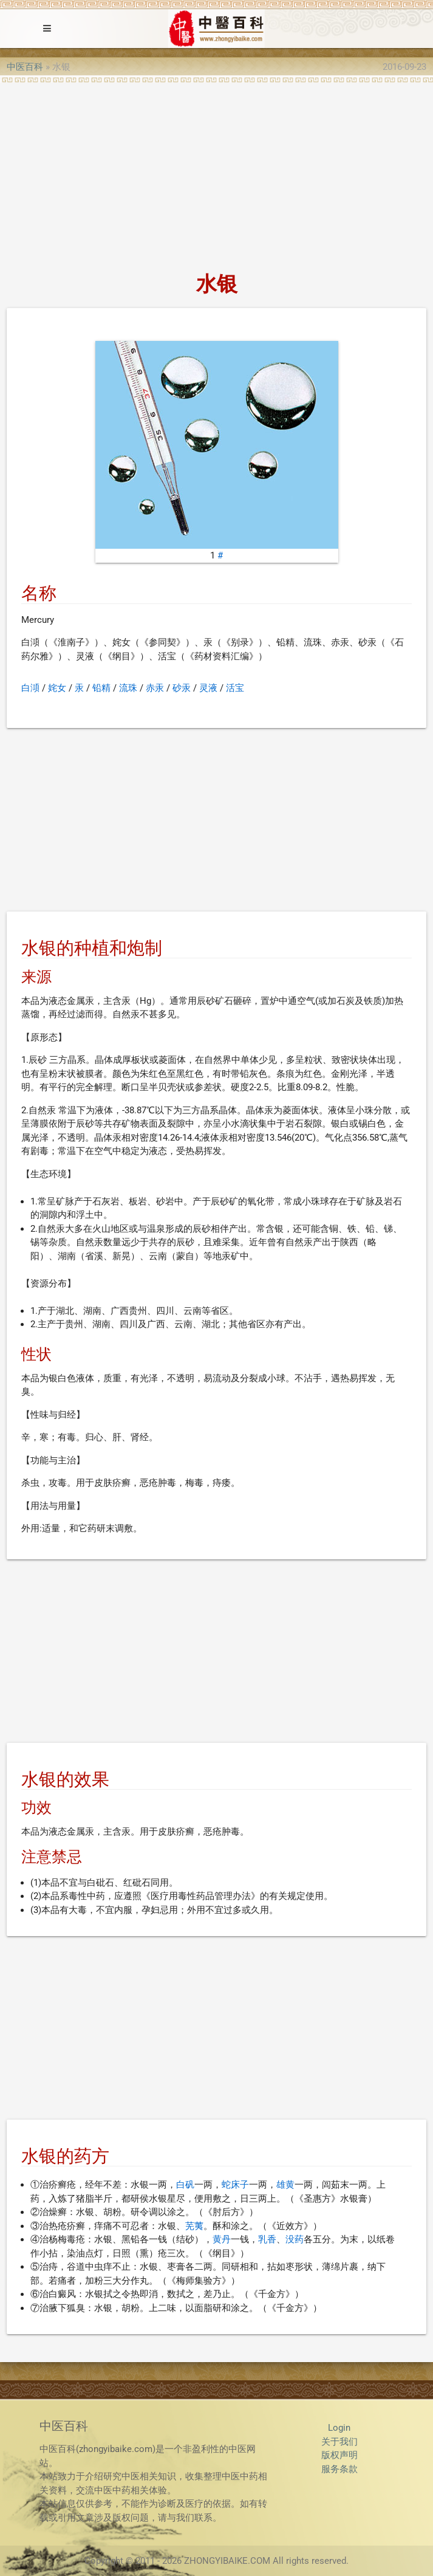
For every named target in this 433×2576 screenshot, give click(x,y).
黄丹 (222, 2239)
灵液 (208, 687)
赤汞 (155, 687)
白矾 (185, 2184)
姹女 (57, 687)
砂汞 (181, 687)
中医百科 (25, 66)
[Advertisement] (216, 174)
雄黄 (285, 2184)
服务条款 (339, 2469)
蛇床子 (235, 2184)
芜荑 (194, 2226)
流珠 (128, 687)
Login (339, 2427)
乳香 (267, 2239)
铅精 (101, 687)
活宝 (235, 687)
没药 (294, 2239)
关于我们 (339, 2441)
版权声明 (339, 2455)
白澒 (30, 687)
